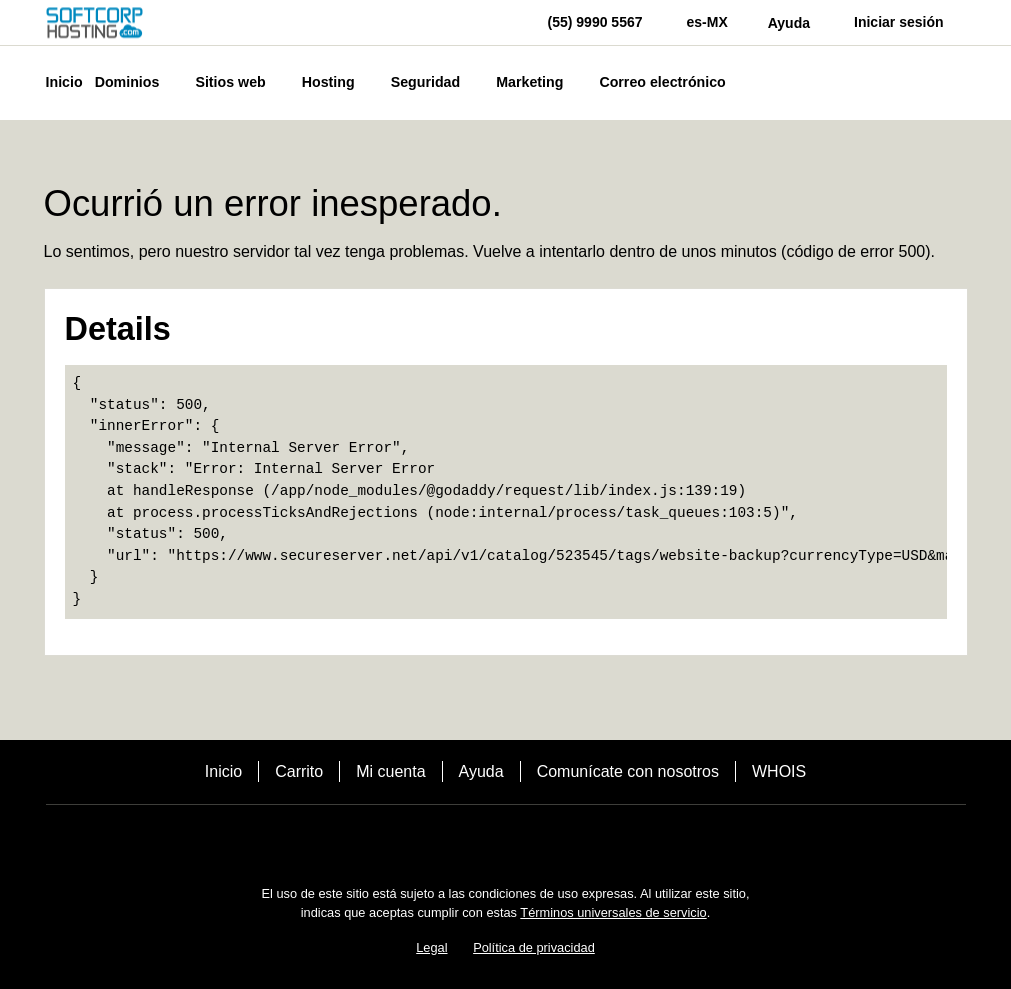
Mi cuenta (390, 771)
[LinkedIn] (562, 839)
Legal (431, 947)
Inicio (223, 771)
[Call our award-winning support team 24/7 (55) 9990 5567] (789, 22)
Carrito (299, 771)
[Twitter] (506, 839)
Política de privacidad (534, 947)
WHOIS (779, 771)
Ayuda (481, 771)
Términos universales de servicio (613, 912)
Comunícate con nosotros (628, 771)
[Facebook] (450, 839)
